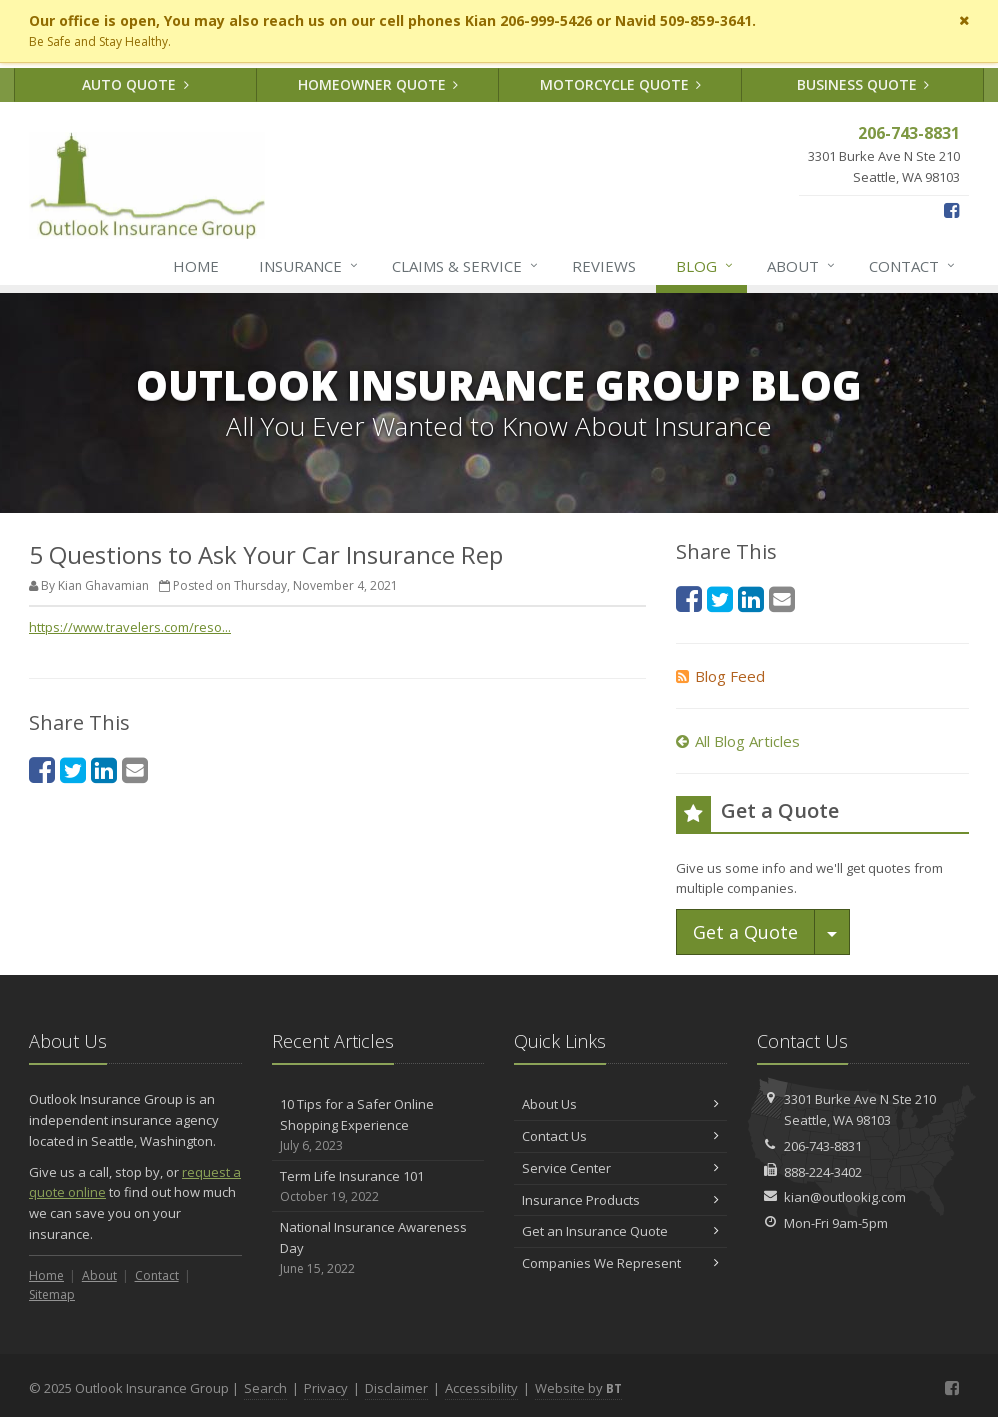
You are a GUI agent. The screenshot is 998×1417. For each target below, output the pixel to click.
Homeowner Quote (378, 84)
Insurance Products (620, 1200)
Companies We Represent (620, 1263)
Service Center (620, 1168)
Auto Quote (135, 84)
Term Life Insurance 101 (378, 1186)
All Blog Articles (738, 741)
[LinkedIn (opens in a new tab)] (104, 769)
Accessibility (481, 1388)
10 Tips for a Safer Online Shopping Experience (378, 1125)
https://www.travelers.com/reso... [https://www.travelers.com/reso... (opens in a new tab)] (130, 627)
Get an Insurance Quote (620, 1231)
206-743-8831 (823, 1146)
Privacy (326, 1388)
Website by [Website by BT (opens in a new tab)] (578, 1388)
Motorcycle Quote (621, 84)
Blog (705, 266)
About (802, 266)
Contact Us (620, 1136)
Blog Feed (720, 676)
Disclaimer (396, 1388)
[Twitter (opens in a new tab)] (73, 769)
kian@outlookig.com (845, 1197)
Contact (913, 266)
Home (196, 266)
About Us (620, 1104)
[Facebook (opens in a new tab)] (951, 210)
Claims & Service (466, 266)
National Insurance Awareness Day (378, 1248)
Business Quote (863, 84)
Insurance (309, 266)
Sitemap (52, 1294)
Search (265, 1388)
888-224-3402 (823, 1172)
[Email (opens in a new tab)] (135, 769)
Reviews (604, 266)
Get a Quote (745, 932)
